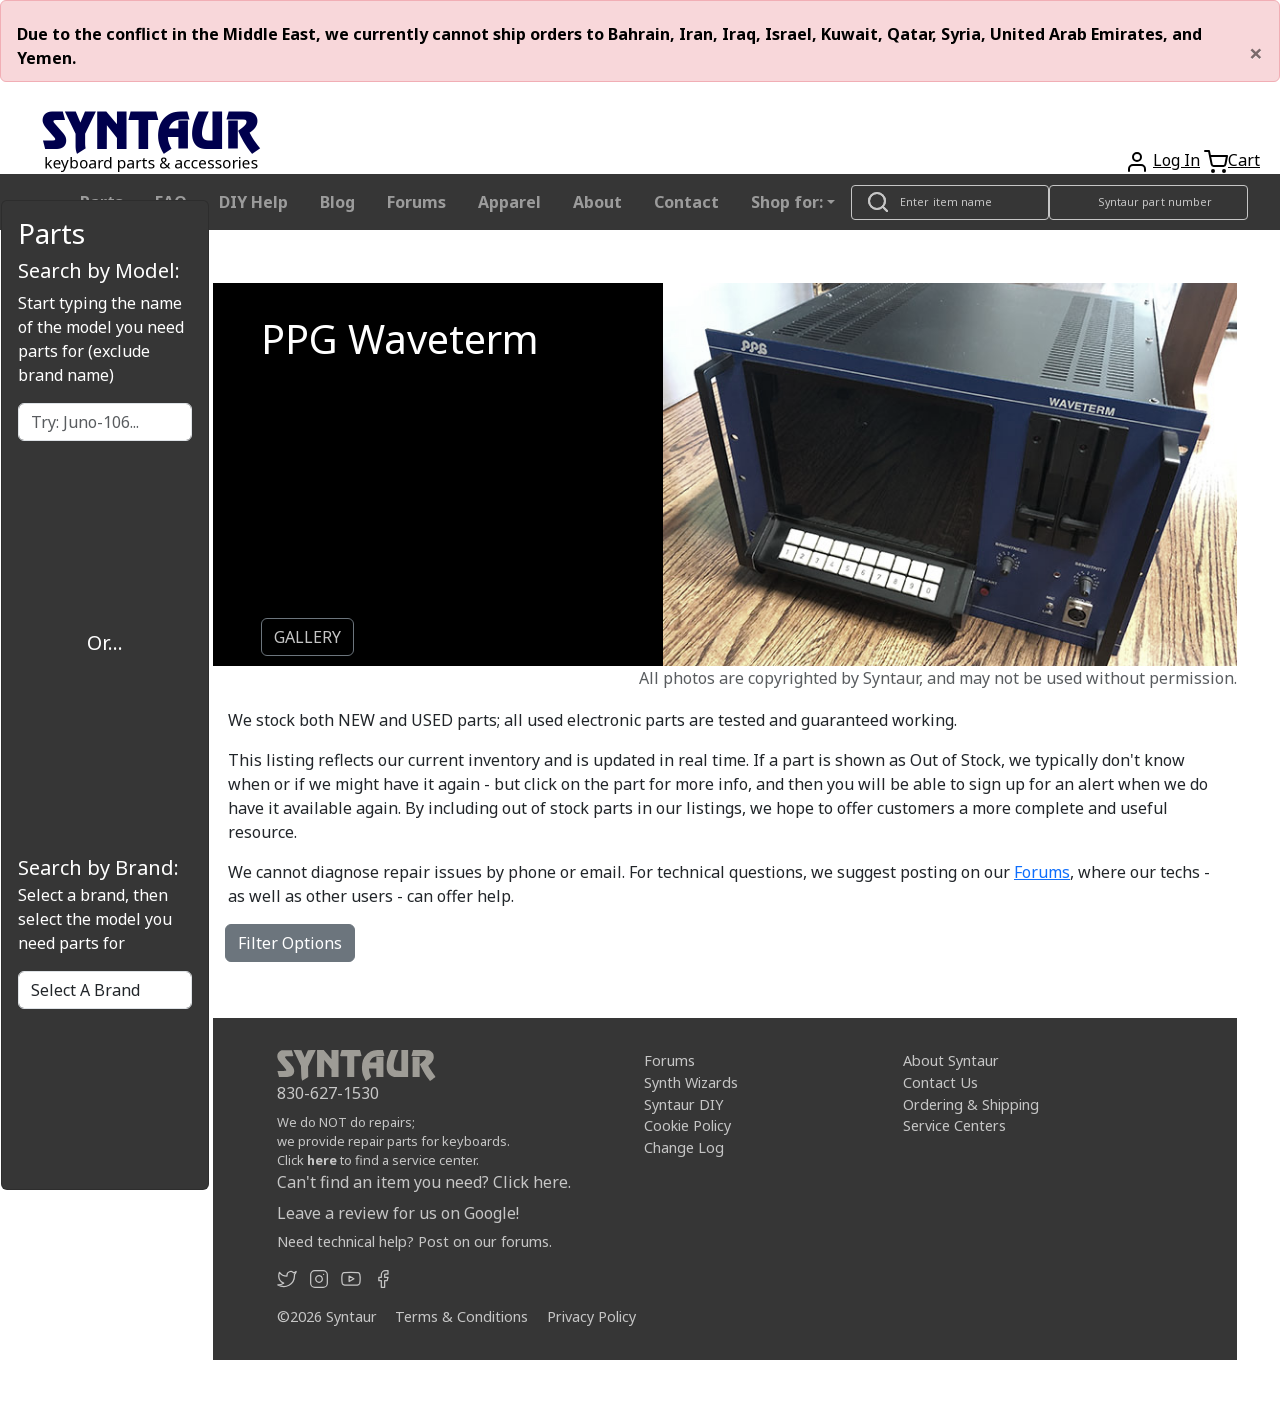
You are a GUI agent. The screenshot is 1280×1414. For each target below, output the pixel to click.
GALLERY (307, 637)
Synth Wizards (691, 1082)
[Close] (1256, 53)
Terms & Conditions (461, 1316)
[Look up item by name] (950, 202)
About (597, 202)
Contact (686, 202)
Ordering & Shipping (971, 1103)
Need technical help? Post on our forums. (414, 1241)
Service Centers (954, 1125)
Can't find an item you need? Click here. (424, 1182)
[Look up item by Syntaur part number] (1149, 202)
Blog (337, 202)
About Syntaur (951, 1060)
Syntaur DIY (683, 1103)
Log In (1176, 160)
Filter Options (290, 943)
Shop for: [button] (787, 202)
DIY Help (253, 202)
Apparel (509, 202)
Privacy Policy (591, 1316)
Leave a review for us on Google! (398, 1213)
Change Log (684, 1147)
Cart (1244, 160)
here (322, 1160)
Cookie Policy (687, 1125)
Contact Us (940, 1082)
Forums (416, 202)
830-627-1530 (328, 1093)
